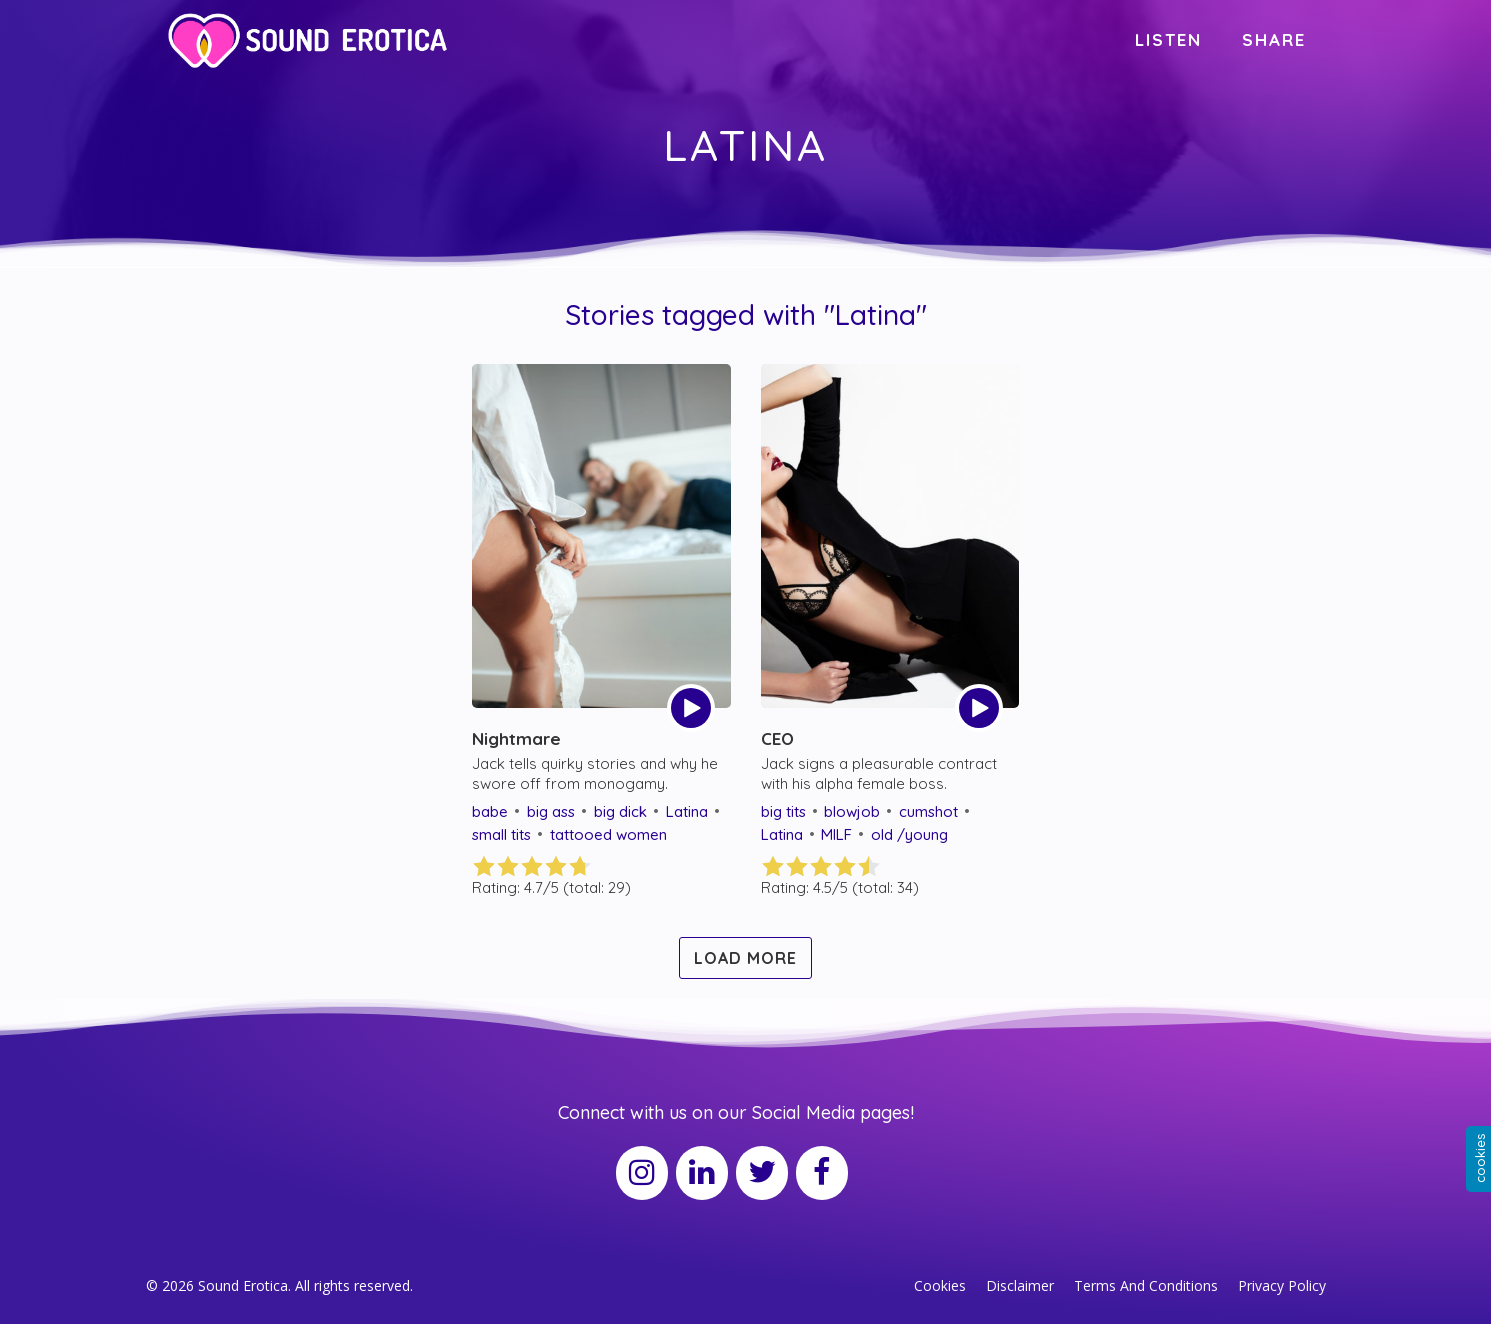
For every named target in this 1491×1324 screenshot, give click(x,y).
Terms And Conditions (1146, 1285)
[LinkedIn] (702, 1173)
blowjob (852, 811)
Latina (687, 811)
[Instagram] (642, 1173)
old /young (909, 834)
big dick (620, 811)
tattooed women (608, 834)
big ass (551, 811)
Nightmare (516, 738)
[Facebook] (822, 1173)
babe (490, 811)
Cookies (940, 1285)
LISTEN (1168, 39)
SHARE (1274, 39)
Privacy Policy (1282, 1285)
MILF (836, 834)
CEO (777, 738)
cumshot (928, 811)
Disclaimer (1020, 1285)
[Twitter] (762, 1173)
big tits (783, 811)
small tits (501, 834)
